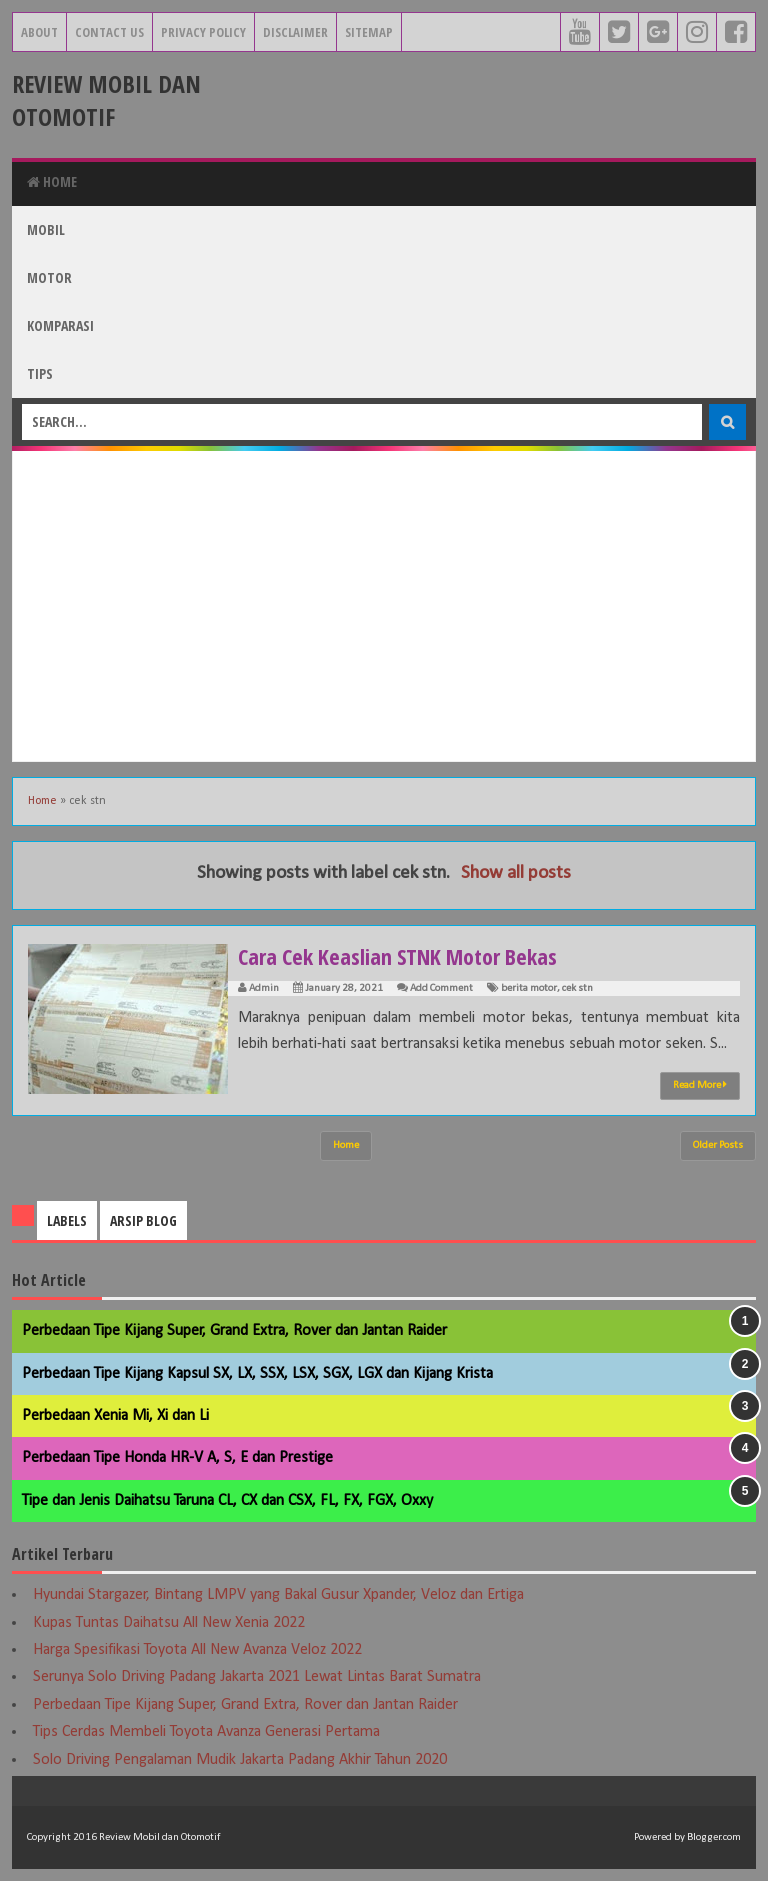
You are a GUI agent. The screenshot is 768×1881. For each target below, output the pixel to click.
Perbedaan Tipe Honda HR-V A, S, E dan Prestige (177, 1458)
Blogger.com (714, 1837)
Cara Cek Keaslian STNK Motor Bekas (397, 956)
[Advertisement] (384, 606)
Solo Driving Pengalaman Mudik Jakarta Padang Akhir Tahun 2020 (240, 1760)
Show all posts (516, 873)
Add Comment (441, 988)
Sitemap (369, 32)
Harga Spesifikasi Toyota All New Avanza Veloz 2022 (197, 1650)
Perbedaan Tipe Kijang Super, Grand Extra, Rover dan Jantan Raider (234, 1331)
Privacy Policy (203, 32)
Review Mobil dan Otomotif (106, 100)
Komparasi (60, 325)
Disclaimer (295, 32)
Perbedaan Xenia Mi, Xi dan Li (115, 1416)
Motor (49, 277)
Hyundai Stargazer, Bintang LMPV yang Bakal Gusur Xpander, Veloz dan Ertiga (278, 1595)
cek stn (577, 988)
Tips (40, 373)
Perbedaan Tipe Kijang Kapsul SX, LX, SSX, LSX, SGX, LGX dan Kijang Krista (257, 1374)
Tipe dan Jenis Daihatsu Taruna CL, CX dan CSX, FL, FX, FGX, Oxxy (227, 1501)
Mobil (46, 229)
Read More (700, 1085)
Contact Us (109, 32)
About (39, 32)
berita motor (529, 988)
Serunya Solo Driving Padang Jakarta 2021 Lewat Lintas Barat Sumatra (257, 1677)
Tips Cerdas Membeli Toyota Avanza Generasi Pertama (206, 1732)
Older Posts (718, 1145)
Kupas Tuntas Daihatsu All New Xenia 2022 (169, 1623)
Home (52, 181)
